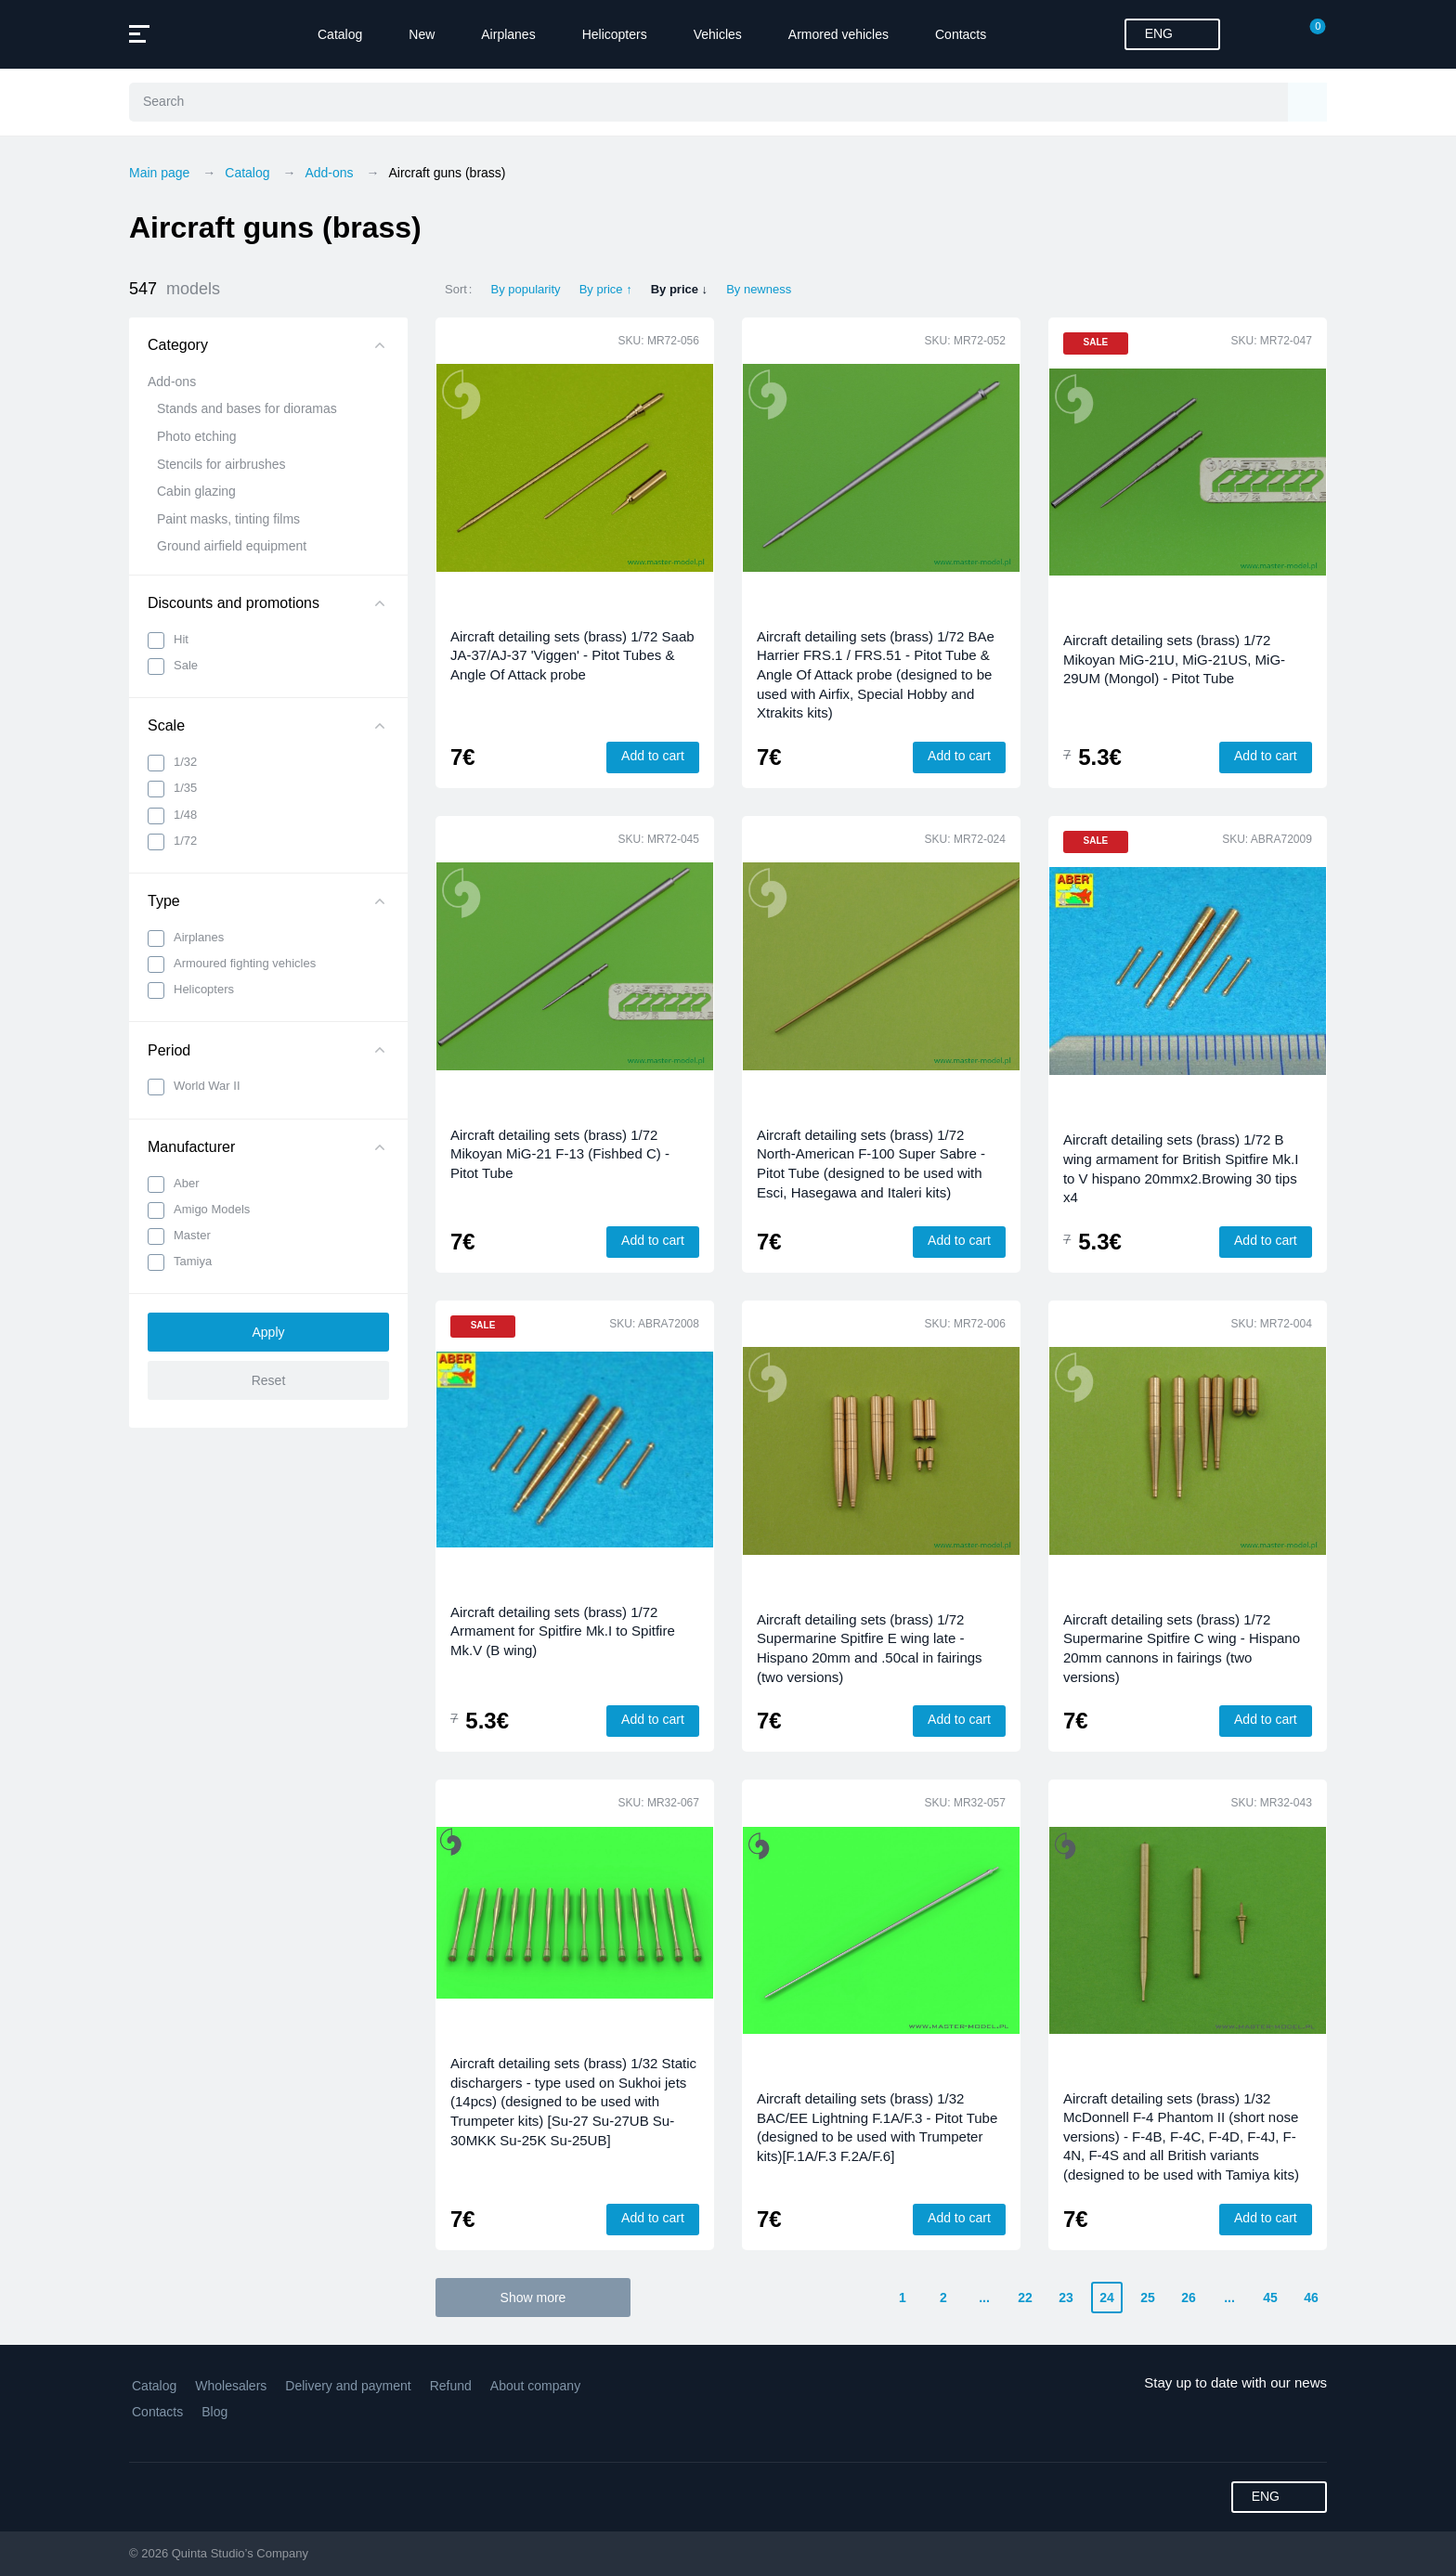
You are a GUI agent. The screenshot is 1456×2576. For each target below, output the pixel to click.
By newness (758, 289)
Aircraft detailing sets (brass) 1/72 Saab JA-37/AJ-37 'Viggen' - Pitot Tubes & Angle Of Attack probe (572, 655)
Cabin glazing (196, 491)
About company (535, 2385)
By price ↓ (679, 289)
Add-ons (172, 381)
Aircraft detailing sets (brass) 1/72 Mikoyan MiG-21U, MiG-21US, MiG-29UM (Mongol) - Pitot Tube (1174, 659)
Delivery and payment (347, 2385)
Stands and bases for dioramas (247, 408)
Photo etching (197, 436)
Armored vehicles (838, 34)
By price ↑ (605, 289)
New (422, 34)
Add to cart (652, 755)
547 (174, 289)
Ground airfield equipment (231, 545)
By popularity (525, 289)
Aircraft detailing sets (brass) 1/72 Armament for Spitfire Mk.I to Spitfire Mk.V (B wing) (562, 1631)
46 (1311, 2297)
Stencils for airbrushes (221, 464)
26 (1188, 2297)
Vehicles (718, 34)
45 (1270, 2297)
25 (1147, 2297)
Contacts (960, 34)
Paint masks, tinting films (228, 518)
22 (1025, 2297)
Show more (533, 2297)
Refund (451, 2385)
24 (1106, 2297)
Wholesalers (230, 2385)
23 (1066, 2297)
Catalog (340, 34)
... (984, 2297)
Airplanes (508, 34)
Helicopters (614, 34)
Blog (215, 2411)
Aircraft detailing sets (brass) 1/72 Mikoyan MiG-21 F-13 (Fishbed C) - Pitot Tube (560, 1154)
